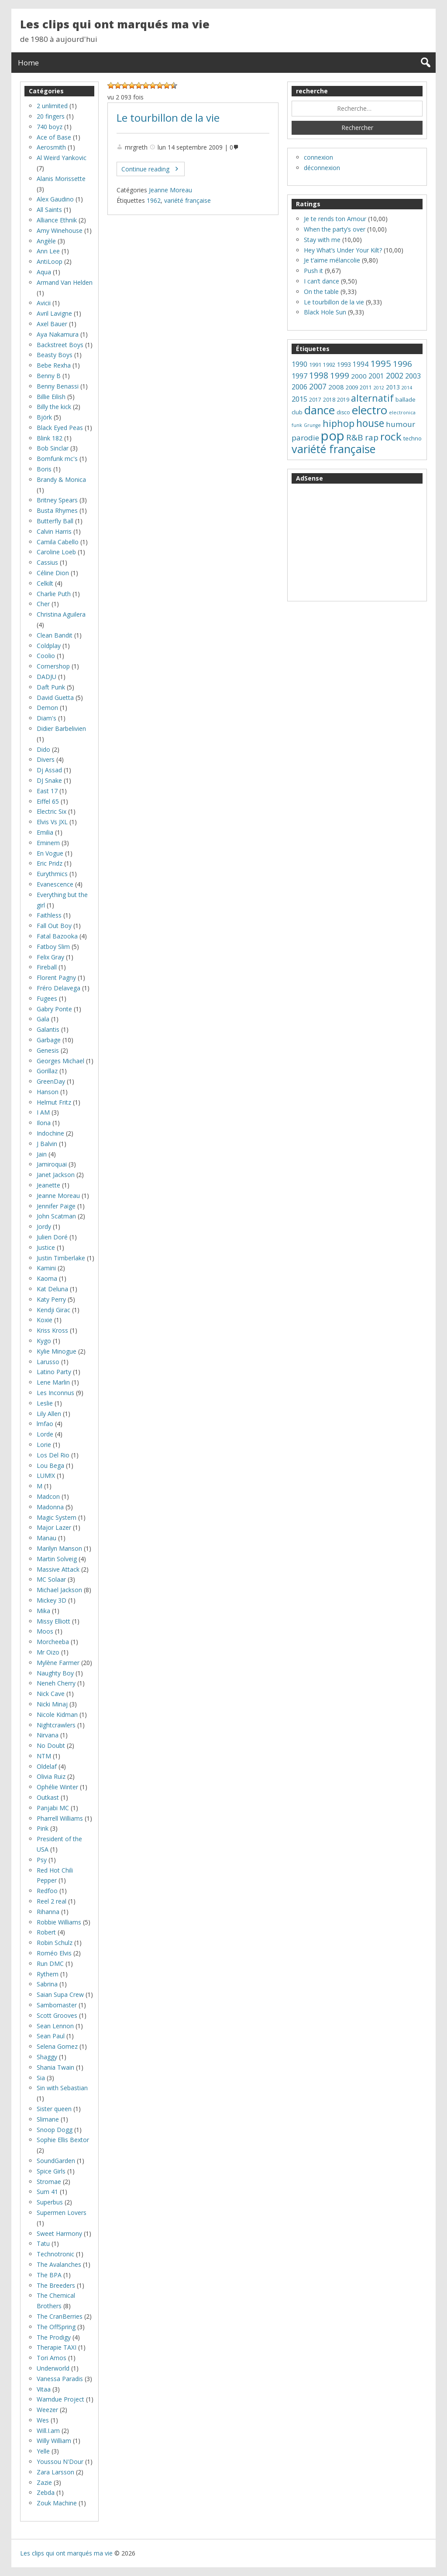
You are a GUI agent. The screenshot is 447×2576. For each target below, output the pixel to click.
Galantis (48, 1029)
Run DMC (50, 1963)
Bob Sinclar (53, 448)
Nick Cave (51, 1693)
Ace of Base (54, 137)
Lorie (44, 1444)
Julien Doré (52, 1237)
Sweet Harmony (59, 2233)
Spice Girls (51, 2171)
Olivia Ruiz (51, 1776)
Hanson (47, 1092)
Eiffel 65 (48, 801)
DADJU (46, 676)
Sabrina (47, 1984)
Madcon (48, 1496)
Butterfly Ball (55, 521)
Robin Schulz (54, 1942)
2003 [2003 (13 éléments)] (413, 376)
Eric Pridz (49, 863)
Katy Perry (51, 1299)
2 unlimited (52, 106)
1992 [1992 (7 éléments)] (329, 364)
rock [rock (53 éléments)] (391, 436)
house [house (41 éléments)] (370, 423)
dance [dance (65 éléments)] (319, 410)
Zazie (44, 2482)
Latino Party (54, 1372)
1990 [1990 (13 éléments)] (299, 364)
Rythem (47, 1974)
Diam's (46, 718)
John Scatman (56, 1216)
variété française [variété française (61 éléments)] (333, 448)
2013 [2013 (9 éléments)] (393, 387)
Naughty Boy (55, 1673)
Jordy (44, 1226)
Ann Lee (48, 251)
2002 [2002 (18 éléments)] (394, 375)
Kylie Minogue (56, 1351)
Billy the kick (54, 407)
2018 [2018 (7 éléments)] (329, 399)
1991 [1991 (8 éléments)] (315, 364)
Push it (313, 270)
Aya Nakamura (58, 334)
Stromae (49, 2181)
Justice (46, 1247)
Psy (42, 1860)
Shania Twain (55, 2067)
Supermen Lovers (61, 2212)
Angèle (46, 241)
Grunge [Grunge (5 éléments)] (312, 425)
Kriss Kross (52, 1330)
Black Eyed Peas (60, 427)
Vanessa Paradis (60, 2379)
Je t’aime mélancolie (332, 260)
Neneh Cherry (56, 1683)
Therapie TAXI (56, 2347)
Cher (43, 604)
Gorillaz (47, 1071)
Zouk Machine (57, 2503)
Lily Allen (49, 1413)
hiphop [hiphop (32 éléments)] (338, 423)
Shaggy (47, 2057)
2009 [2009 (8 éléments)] (352, 387)
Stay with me (322, 239)
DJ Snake (49, 780)
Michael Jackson (59, 1590)
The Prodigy (54, 2337)
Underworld (53, 2368)
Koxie (44, 1320)
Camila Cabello (58, 542)
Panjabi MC (53, 1808)
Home (28, 63)
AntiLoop (49, 261)
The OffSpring (56, 2327)
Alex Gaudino (55, 199)
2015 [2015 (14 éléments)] (299, 399)
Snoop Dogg (54, 2130)
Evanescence (55, 884)
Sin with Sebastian (62, 2088)
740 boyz (49, 127)
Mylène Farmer (58, 1662)
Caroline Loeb (56, 552)
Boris (44, 469)
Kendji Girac (53, 1310)
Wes (43, 2420)
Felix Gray (50, 957)
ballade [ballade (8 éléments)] (405, 399)
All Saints (49, 209)
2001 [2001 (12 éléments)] (376, 376)
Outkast (48, 1797)
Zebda (46, 2492)
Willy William (54, 2440)
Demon (47, 707)
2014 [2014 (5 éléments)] (407, 388)
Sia (41, 2078)
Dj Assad (49, 770)
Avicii (44, 303)
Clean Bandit (54, 635)
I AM (43, 1112)
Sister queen (54, 2109)
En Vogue (50, 853)
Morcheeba (53, 1642)
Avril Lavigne (54, 313)
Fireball (47, 967)
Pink (42, 1828)
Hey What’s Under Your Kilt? (343, 250)
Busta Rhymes (57, 510)
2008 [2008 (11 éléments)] (336, 386)
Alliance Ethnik (57, 220)
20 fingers (51, 116)
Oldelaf (47, 1766)
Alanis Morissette (61, 178)
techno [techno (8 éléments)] (412, 438)
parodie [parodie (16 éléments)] (305, 438)
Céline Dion (53, 573)
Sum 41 (47, 2191)
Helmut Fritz (54, 1102)
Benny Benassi (58, 386)
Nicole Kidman (57, 1714)
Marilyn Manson (59, 1548)
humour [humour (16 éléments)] (400, 424)
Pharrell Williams (60, 1818)
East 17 (47, 791)
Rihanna (48, 1911)
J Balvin (47, 1144)
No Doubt (51, 1745)
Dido (43, 749)
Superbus (50, 2202)
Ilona (44, 1123)
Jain (42, 1154)
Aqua (44, 272)
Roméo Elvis (54, 1953)
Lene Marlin (53, 1382)
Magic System (56, 1517)
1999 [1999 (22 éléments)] (339, 375)
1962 (154, 200)
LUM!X (46, 1475)
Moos (45, 1631)
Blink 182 (49, 438)
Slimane (48, 2119)
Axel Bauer (52, 324)
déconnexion (322, 168)
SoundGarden (56, 2160)
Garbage (49, 1040)
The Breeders (56, 2285)
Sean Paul (51, 2036)
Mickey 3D (51, 1600)
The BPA (49, 2275)
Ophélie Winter (57, 1787)
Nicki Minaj (52, 1704)
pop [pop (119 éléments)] (332, 435)
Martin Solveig (57, 1559)
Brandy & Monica (61, 479)
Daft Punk (51, 687)
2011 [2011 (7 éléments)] (366, 387)
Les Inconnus (55, 1393)
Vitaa (44, 2389)
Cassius (47, 562)
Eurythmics (52, 874)
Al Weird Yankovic (61, 158)
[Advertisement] (357, 542)
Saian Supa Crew (60, 1994)
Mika (43, 1611)
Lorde (45, 1434)
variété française (187, 200)
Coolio (46, 656)
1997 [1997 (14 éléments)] (299, 376)
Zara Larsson (55, 2472)
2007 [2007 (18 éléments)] (318, 386)
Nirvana (47, 1735)
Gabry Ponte (54, 1009)
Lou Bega (50, 1465)
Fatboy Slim (53, 946)
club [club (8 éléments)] (297, 412)
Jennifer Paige (56, 1206)
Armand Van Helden (65, 282)
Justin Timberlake (61, 1258)
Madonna (50, 1507)
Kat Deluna (52, 1289)
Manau (46, 1538)
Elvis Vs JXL (52, 822)
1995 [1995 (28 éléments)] (380, 363)
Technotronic (55, 2254)
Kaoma (47, 1278)
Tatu (43, 2243)
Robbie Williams (59, 1922)
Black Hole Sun (325, 312)
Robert (46, 1932)
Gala (43, 1019)
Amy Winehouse (60, 230)
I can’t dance (321, 281)
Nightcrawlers (56, 1725)
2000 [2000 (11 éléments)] (359, 376)
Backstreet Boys (60, 345)
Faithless (49, 915)
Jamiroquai (52, 1164)
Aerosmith (51, 147)
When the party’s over (334, 229)
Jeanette (48, 1185)
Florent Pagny (56, 977)
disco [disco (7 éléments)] (343, 412)
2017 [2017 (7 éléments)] (315, 399)
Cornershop (53, 666)
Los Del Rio (53, 1455)
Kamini (46, 1268)
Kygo (44, 1341)
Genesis (48, 1050)
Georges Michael (60, 1061)
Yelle (43, 2451)
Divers (46, 759)
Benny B (49, 376)
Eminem (48, 843)
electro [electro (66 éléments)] (369, 410)
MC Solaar (51, 1579)
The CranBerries (60, 2316)
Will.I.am (48, 2430)
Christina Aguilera (61, 614)
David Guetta (55, 697)
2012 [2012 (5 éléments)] (379, 388)
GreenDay (51, 1081)
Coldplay (49, 645)
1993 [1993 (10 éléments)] (344, 364)
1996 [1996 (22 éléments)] (402, 363)
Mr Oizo (48, 1652)
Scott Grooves (57, 2015)
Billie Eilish (51, 396)
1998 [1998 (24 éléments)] (318, 375)
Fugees (47, 998)
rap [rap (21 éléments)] (371, 437)
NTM (44, 1756)
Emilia (45, 832)
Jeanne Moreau (170, 190)
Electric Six (51, 811)
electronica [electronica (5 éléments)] (402, 412)
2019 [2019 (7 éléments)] (343, 399)
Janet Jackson (56, 1174)
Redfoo (47, 1891)
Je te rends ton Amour (335, 219)
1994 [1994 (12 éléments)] (360, 364)
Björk (44, 417)
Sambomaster (57, 2005)
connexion (318, 157)
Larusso (48, 1362)
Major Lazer (54, 1527)
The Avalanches (59, 2264)
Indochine (50, 1133)
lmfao (45, 1423)
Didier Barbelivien (61, 728)
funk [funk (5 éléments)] (297, 425)
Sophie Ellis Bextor (63, 2140)
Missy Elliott (53, 1621)
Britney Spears (57, 500)
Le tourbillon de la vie (168, 118)
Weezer (47, 2409)
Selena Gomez (57, 2046)
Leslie (45, 1403)
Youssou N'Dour (60, 2461)
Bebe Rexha (54, 365)
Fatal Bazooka (57, 936)
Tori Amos (51, 2358)
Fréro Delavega (58, 988)
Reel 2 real (51, 1901)
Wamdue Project (60, 2399)
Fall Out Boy (54, 925)
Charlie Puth (54, 594)
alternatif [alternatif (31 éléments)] (372, 398)
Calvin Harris (54, 531)
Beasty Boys (54, 355)
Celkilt (45, 583)
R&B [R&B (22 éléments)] (354, 437)
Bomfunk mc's (57, 458)
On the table (321, 291)
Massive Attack (58, 1569)
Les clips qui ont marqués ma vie (115, 24)
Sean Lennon (55, 2026)
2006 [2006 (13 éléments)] (299, 387)
